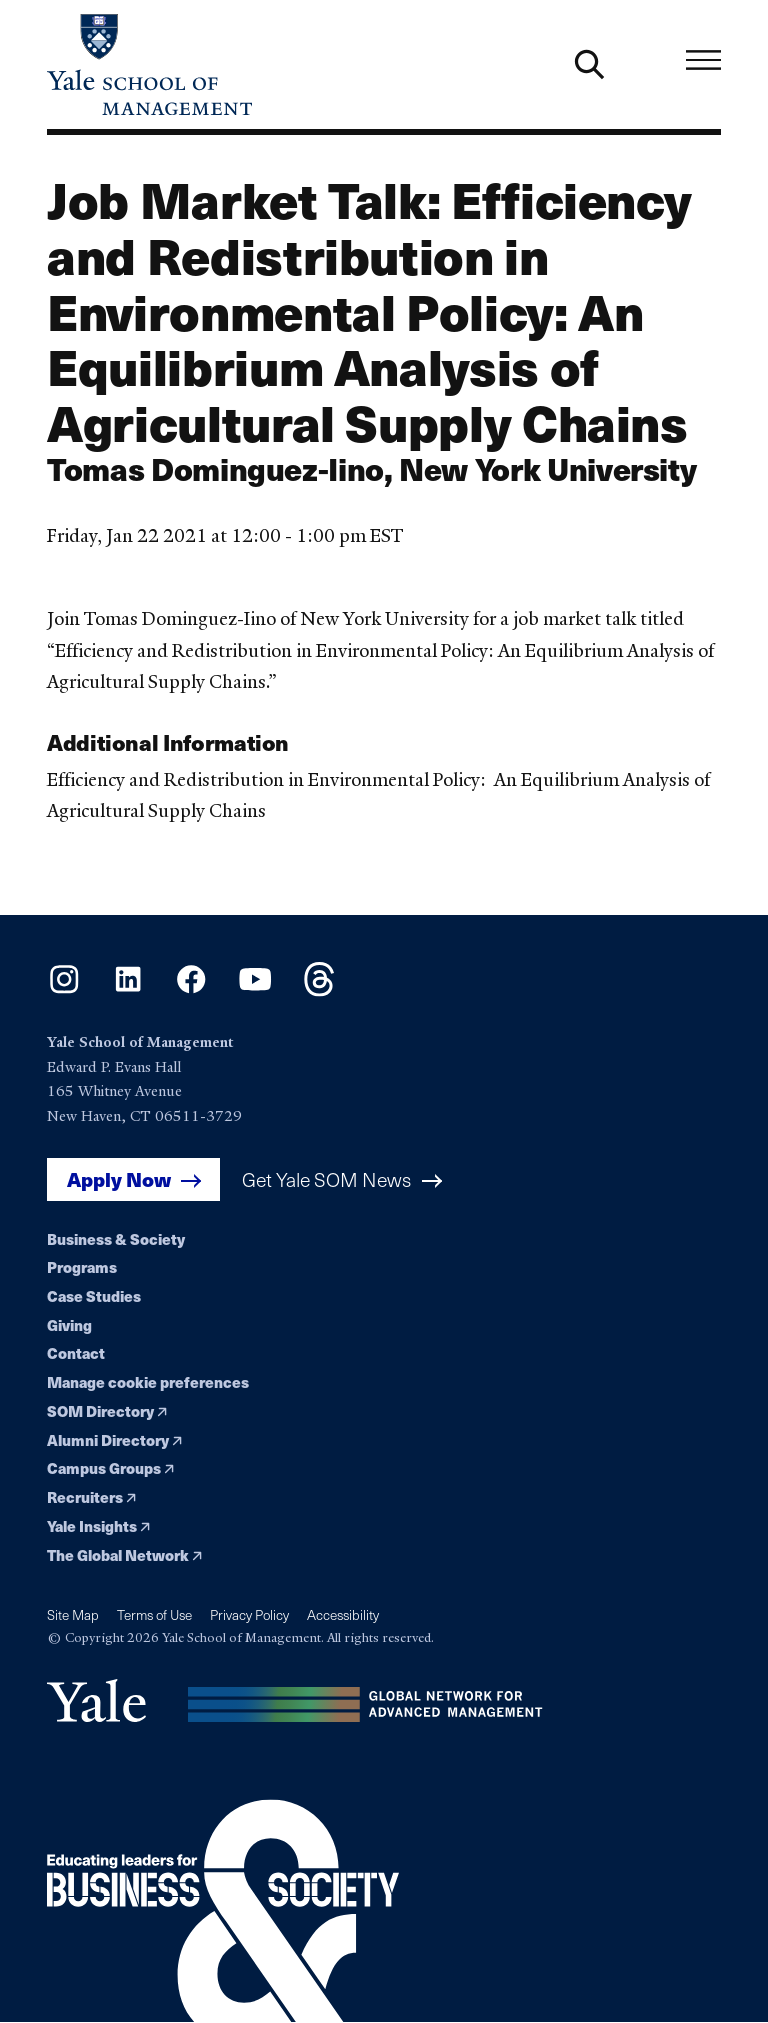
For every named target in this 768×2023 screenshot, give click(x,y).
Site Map (73, 1614)
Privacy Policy (249, 1614)
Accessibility (343, 1614)
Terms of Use (154, 1614)
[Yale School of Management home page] (215, 64)
